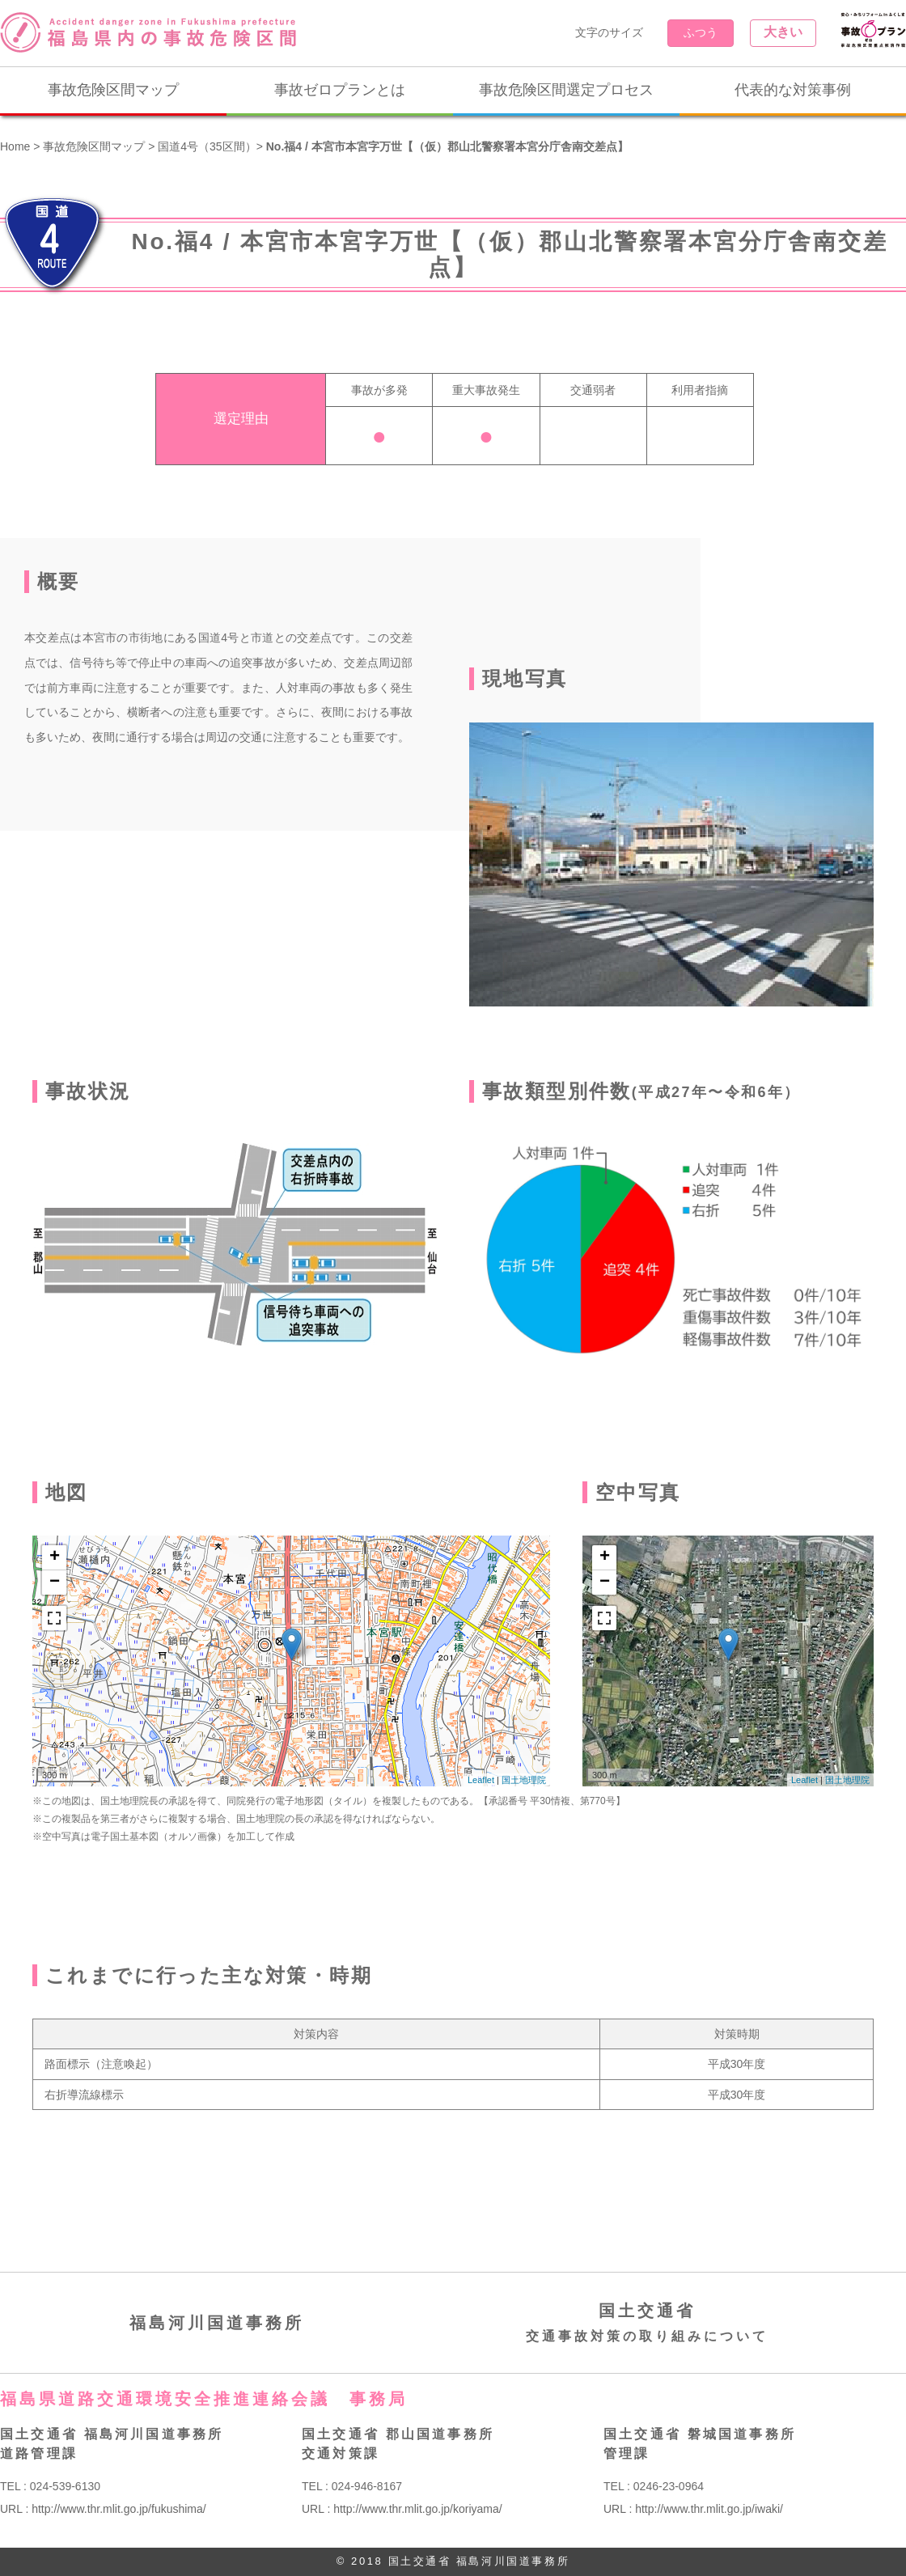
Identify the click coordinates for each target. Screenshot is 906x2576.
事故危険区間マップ (113, 90)
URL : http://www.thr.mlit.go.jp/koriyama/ (402, 2508)
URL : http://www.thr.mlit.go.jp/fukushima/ (103, 2508)
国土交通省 (647, 2322)
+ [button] (54, 1557)
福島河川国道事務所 (216, 2323)
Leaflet (481, 1780)
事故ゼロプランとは (339, 90)
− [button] (54, 1582)
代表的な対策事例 (793, 90)
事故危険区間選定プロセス (566, 90)
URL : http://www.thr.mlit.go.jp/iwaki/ (693, 2508)
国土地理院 (524, 1780)
